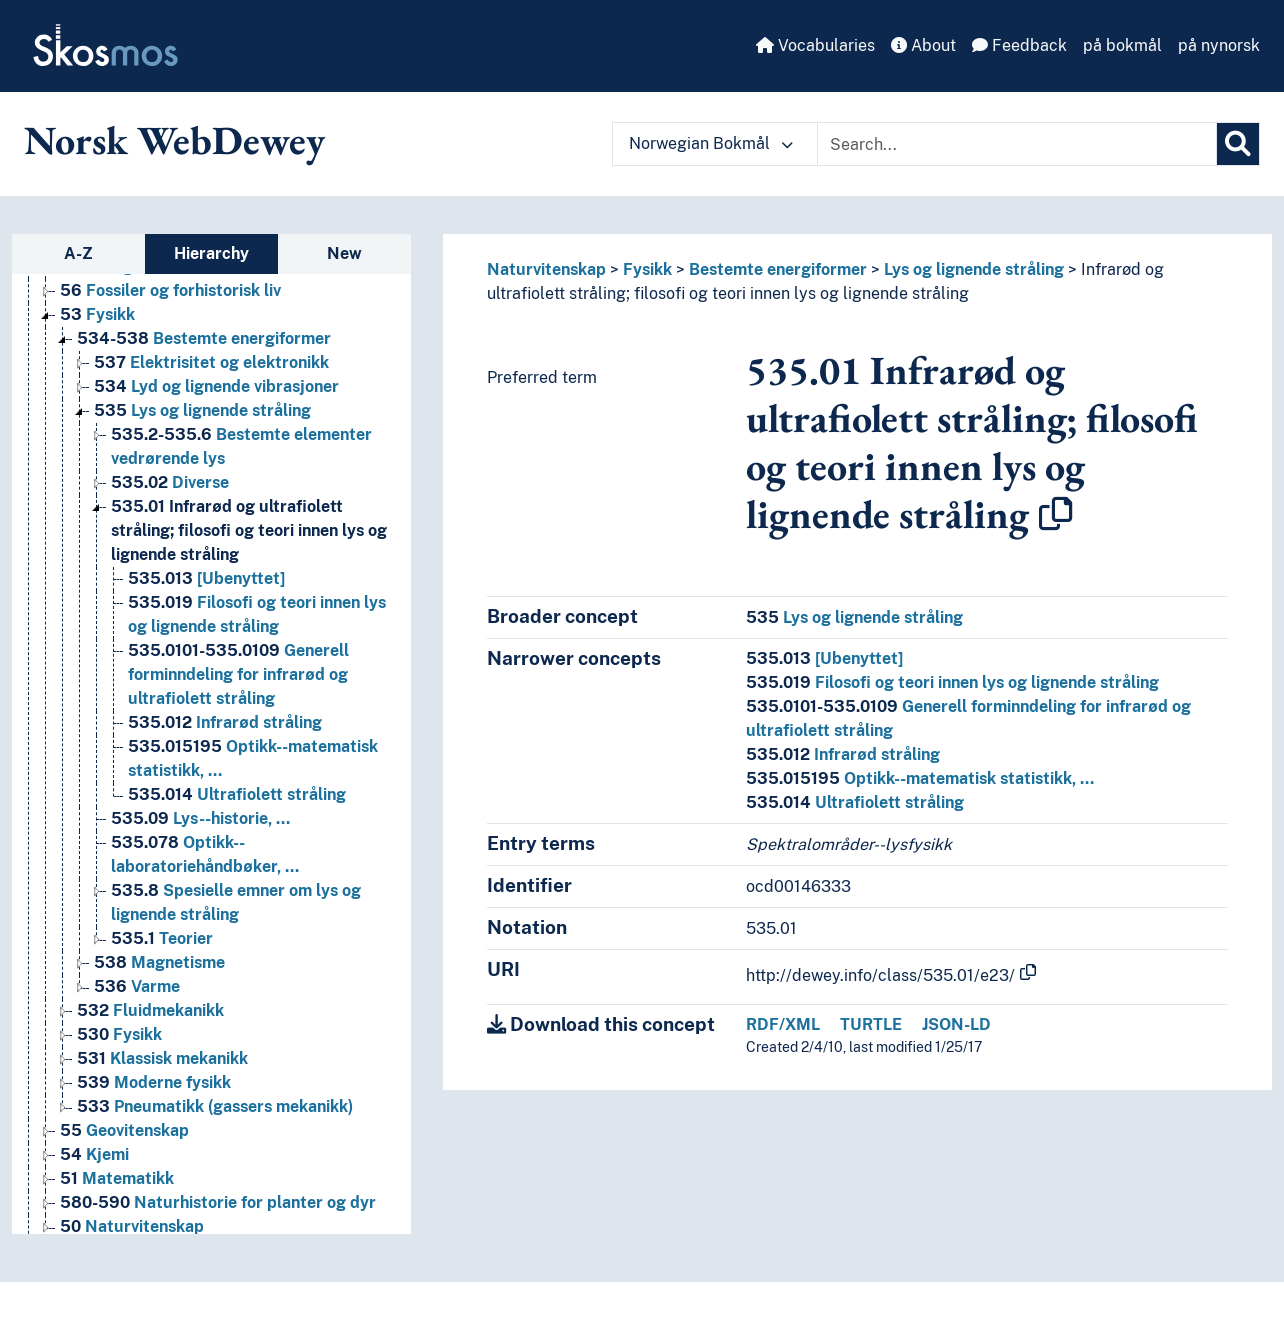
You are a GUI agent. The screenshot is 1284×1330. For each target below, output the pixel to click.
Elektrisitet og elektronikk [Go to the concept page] (211, 362)
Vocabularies (815, 45)
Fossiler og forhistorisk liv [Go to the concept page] (170, 290)
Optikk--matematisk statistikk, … (920, 778)
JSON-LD (956, 1024)
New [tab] (344, 253)
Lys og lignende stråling (974, 269)
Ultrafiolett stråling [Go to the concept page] (237, 794)
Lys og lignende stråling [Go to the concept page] (202, 410)
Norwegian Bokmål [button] (711, 143)
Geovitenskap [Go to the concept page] (124, 1130)
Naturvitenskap (546, 269)
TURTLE (871, 1024)
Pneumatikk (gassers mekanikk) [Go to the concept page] (215, 1106)
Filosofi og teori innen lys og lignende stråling (952, 682)
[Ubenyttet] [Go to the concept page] (206, 578)
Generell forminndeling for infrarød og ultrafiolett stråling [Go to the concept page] (238, 674)
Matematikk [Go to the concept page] (117, 1178)
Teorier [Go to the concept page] (162, 938)
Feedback (1019, 45)
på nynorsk (1219, 45)
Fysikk (647, 269)
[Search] (1238, 144)
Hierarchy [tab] (211, 253)
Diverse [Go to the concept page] (170, 482)
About (923, 45)
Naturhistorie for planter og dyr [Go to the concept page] (218, 1202)
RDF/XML (783, 1024)
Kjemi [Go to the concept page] (94, 1154)
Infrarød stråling (843, 754)
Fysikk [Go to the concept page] (97, 314)
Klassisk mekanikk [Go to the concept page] (162, 1058)
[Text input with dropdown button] (1017, 144)
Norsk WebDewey (174, 140)
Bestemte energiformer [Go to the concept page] (204, 338)
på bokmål (1122, 45)
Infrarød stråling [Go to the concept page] (225, 722)
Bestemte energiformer (778, 269)
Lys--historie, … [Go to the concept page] (200, 818)
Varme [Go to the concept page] (137, 986)
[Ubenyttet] (824, 658)
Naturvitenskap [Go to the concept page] (132, 1226)
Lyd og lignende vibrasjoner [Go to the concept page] (216, 386)
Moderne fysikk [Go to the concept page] (154, 1082)
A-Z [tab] (78, 253)
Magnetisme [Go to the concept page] (159, 962)
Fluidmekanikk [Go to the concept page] (150, 1010)
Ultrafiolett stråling (855, 802)
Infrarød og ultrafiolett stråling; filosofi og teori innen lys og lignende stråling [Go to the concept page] (249, 530)
